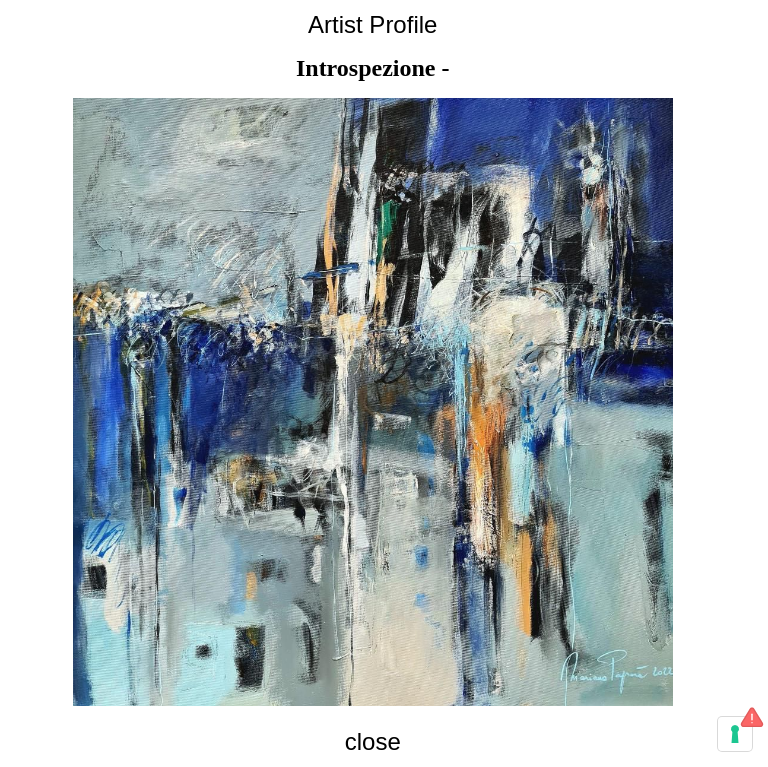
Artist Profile (372, 24)
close (373, 741)
